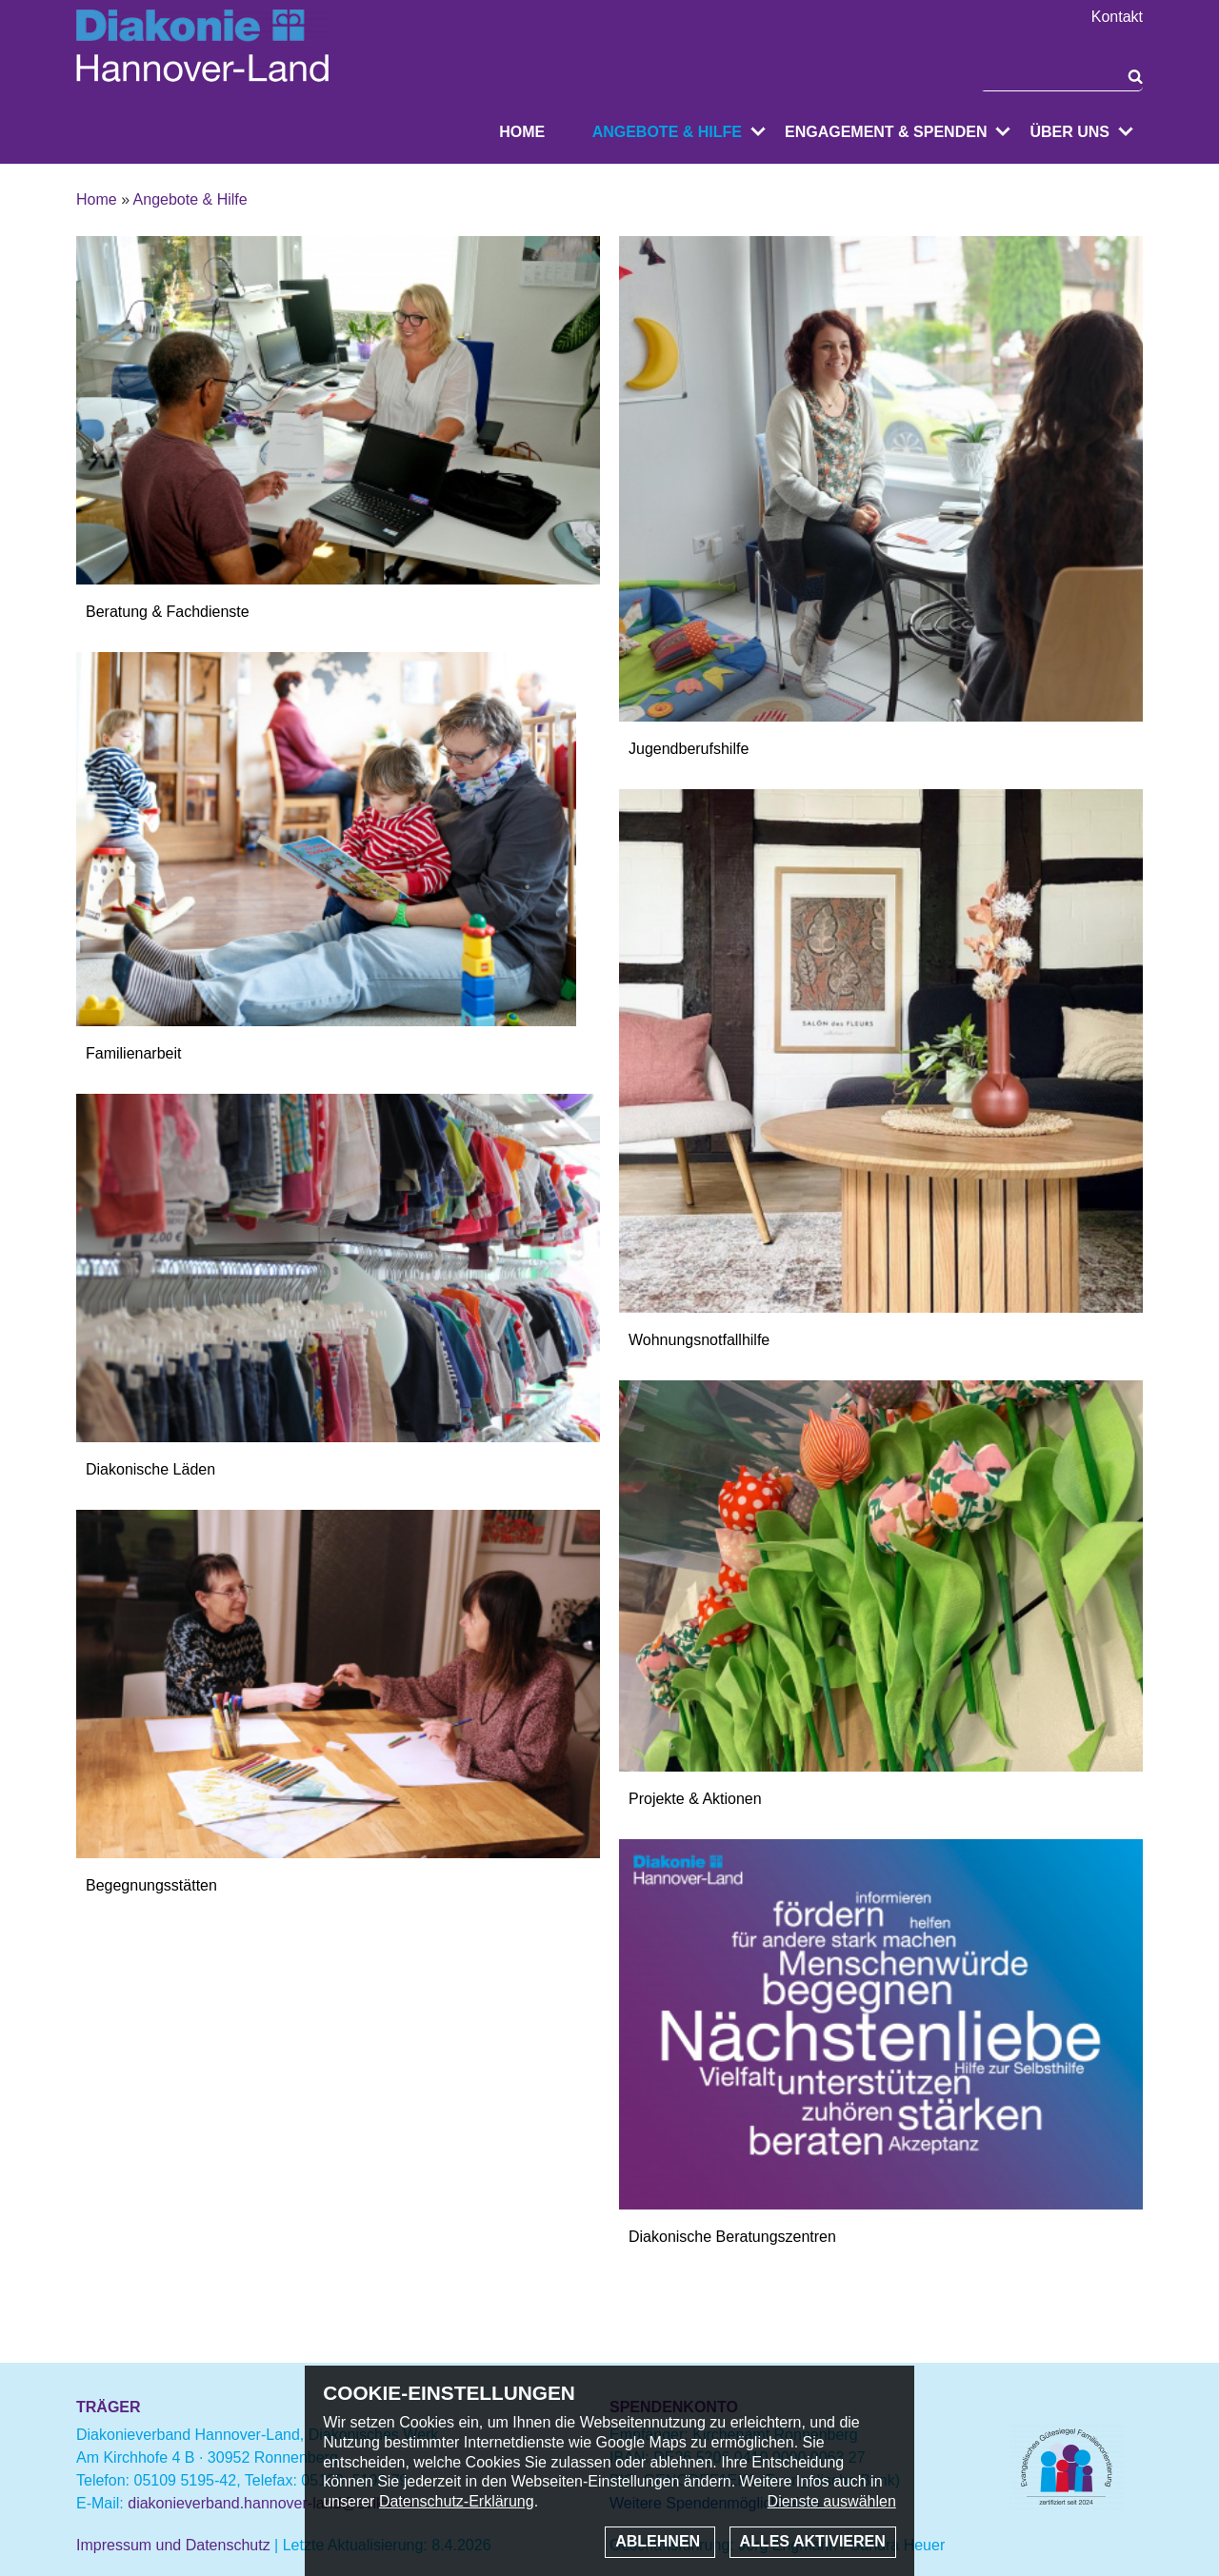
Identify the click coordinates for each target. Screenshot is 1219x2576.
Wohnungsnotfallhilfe (699, 1340)
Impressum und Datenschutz (173, 2545)
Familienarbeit (133, 1053)
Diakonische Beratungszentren (732, 2237)
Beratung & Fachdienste (168, 612)
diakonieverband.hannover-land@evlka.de (270, 2503)
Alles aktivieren (813, 2541)
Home (522, 132)
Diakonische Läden (150, 1469)
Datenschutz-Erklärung (456, 2501)
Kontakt (1117, 17)
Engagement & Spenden (886, 132)
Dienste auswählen (832, 2501)
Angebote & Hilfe (667, 132)
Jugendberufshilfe (689, 749)
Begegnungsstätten (151, 1885)
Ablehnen (659, 2541)
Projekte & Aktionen (695, 1799)
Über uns (1069, 132)
